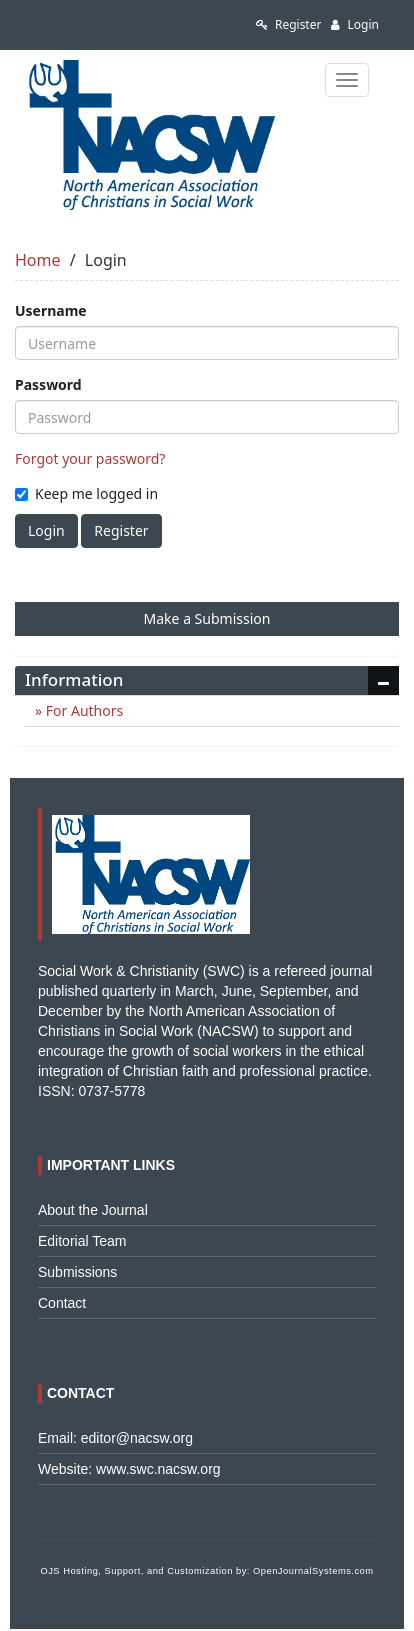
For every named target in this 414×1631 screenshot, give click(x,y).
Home (38, 260)
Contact (62, 1303)
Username (51, 310)
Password (48, 384)
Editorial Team (82, 1241)
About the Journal (93, 1210)
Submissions (77, 1272)
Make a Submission (207, 618)
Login (355, 24)
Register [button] (121, 530)
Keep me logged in (86, 493)
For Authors (82, 710)
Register (289, 24)
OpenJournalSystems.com (313, 1571)
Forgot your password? (90, 458)
